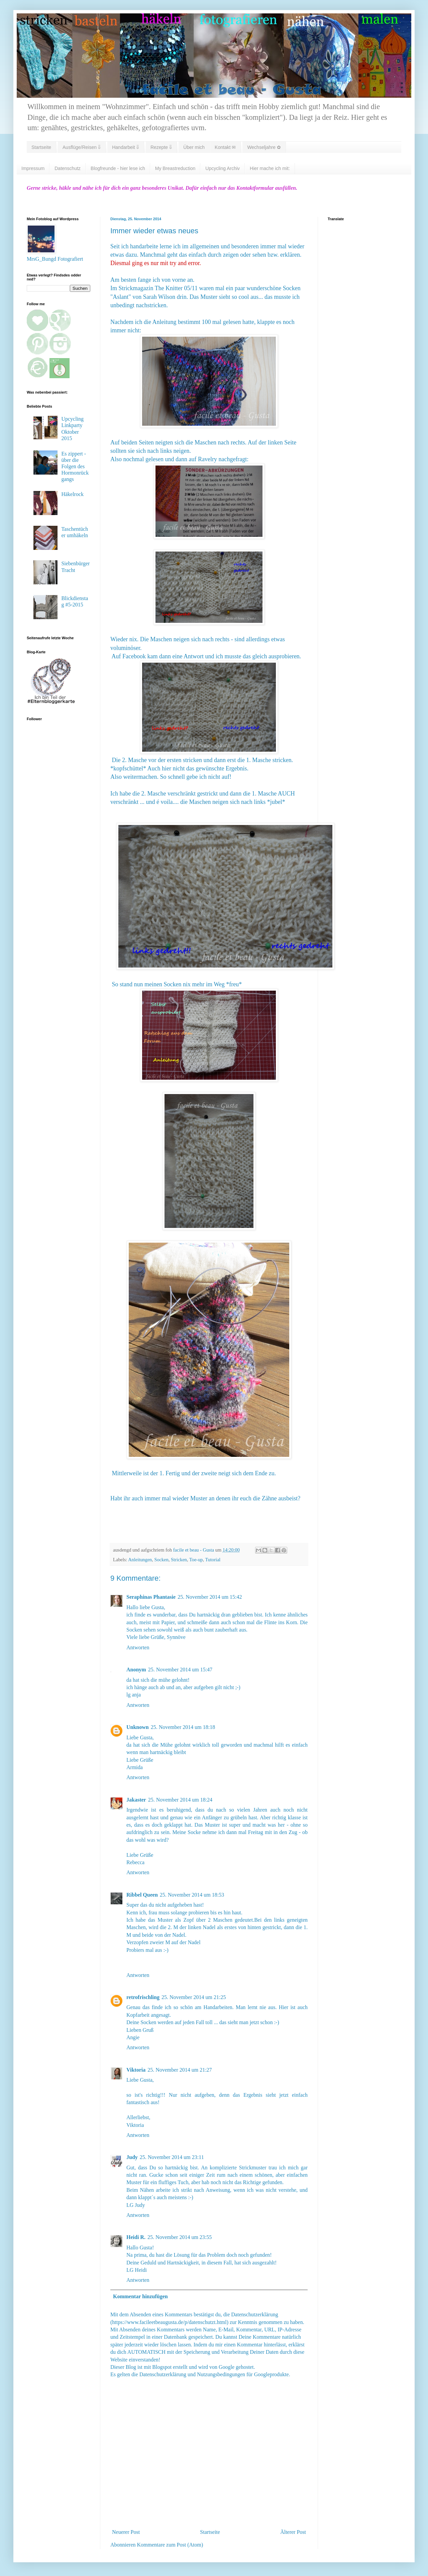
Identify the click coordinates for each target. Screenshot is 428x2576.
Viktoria (135, 2070)
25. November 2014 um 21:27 (179, 2070)
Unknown (137, 1727)
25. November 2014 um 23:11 (172, 2157)
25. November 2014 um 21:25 (194, 1997)
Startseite (41, 147)
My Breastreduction (175, 168)
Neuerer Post (126, 2532)
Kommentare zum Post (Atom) (170, 2545)
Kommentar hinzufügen (140, 2296)
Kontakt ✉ (225, 147)
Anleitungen (140, 1559)
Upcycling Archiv (222, 168)
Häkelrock (72, 494)
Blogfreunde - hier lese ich (118, 168)
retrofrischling (142, 1997)
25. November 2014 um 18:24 (180, 1800)
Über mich (194, 147)
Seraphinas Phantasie (151, 1597)
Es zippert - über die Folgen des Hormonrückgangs (75, 466)
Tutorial (213, 1559)
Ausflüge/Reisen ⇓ (82, 147)
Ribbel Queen (142, 1895)
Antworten (137, 1647)
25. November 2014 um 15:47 (180, 1669)
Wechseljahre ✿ (264, 147)
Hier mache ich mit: (270, 168)
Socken (161, 1559)
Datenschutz (68, 168)
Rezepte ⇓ (161, 147)
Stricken (179, 1559)
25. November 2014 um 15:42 (210, 1597)
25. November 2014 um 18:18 (183, 1727)
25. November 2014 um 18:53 (192, 1895)
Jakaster (136, 1800)
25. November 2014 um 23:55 (179, 2237)
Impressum (32, 168)
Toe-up (196, 1559)
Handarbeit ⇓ (125, 147)
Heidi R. (135, 2237)
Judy (132, 2157)
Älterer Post (293, 2532)
